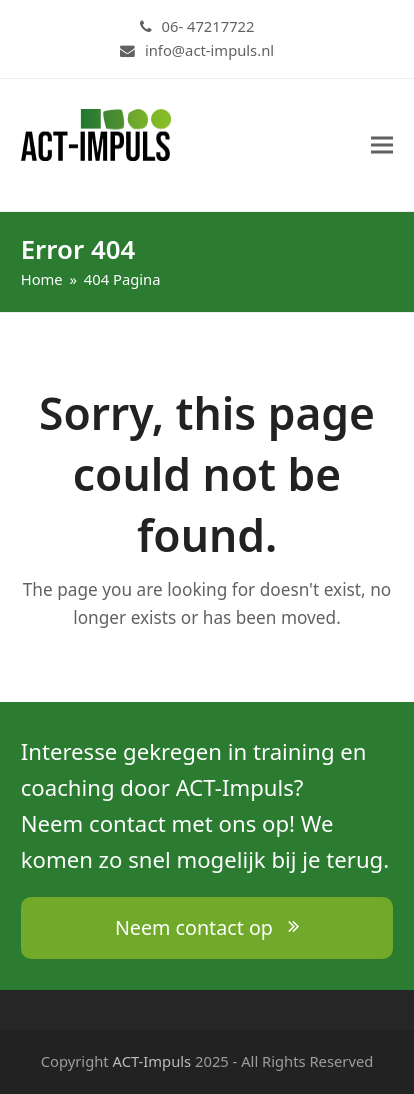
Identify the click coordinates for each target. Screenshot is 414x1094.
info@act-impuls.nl (209, 50)
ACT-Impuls (152, 1061)
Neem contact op (207, 927)
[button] (382, 145)
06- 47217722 (208, 26)
